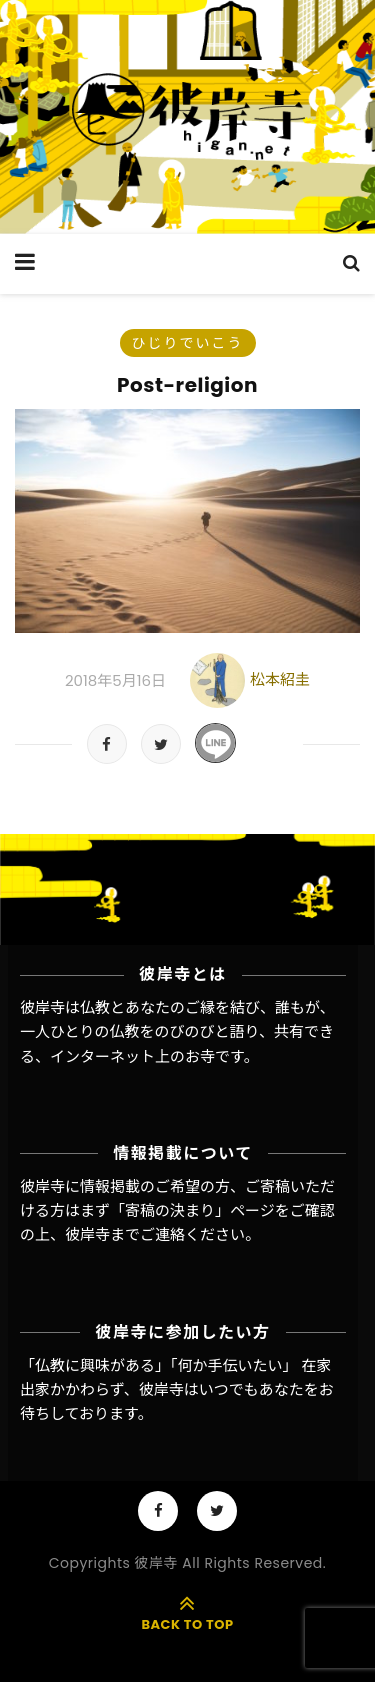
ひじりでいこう (188, 343)
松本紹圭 (280, 679)
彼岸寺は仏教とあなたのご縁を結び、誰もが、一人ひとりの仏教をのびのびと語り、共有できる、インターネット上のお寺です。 (177, 1032)
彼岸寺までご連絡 (125, 1234)
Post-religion (187, 385)
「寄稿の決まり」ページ (192, 1210)
